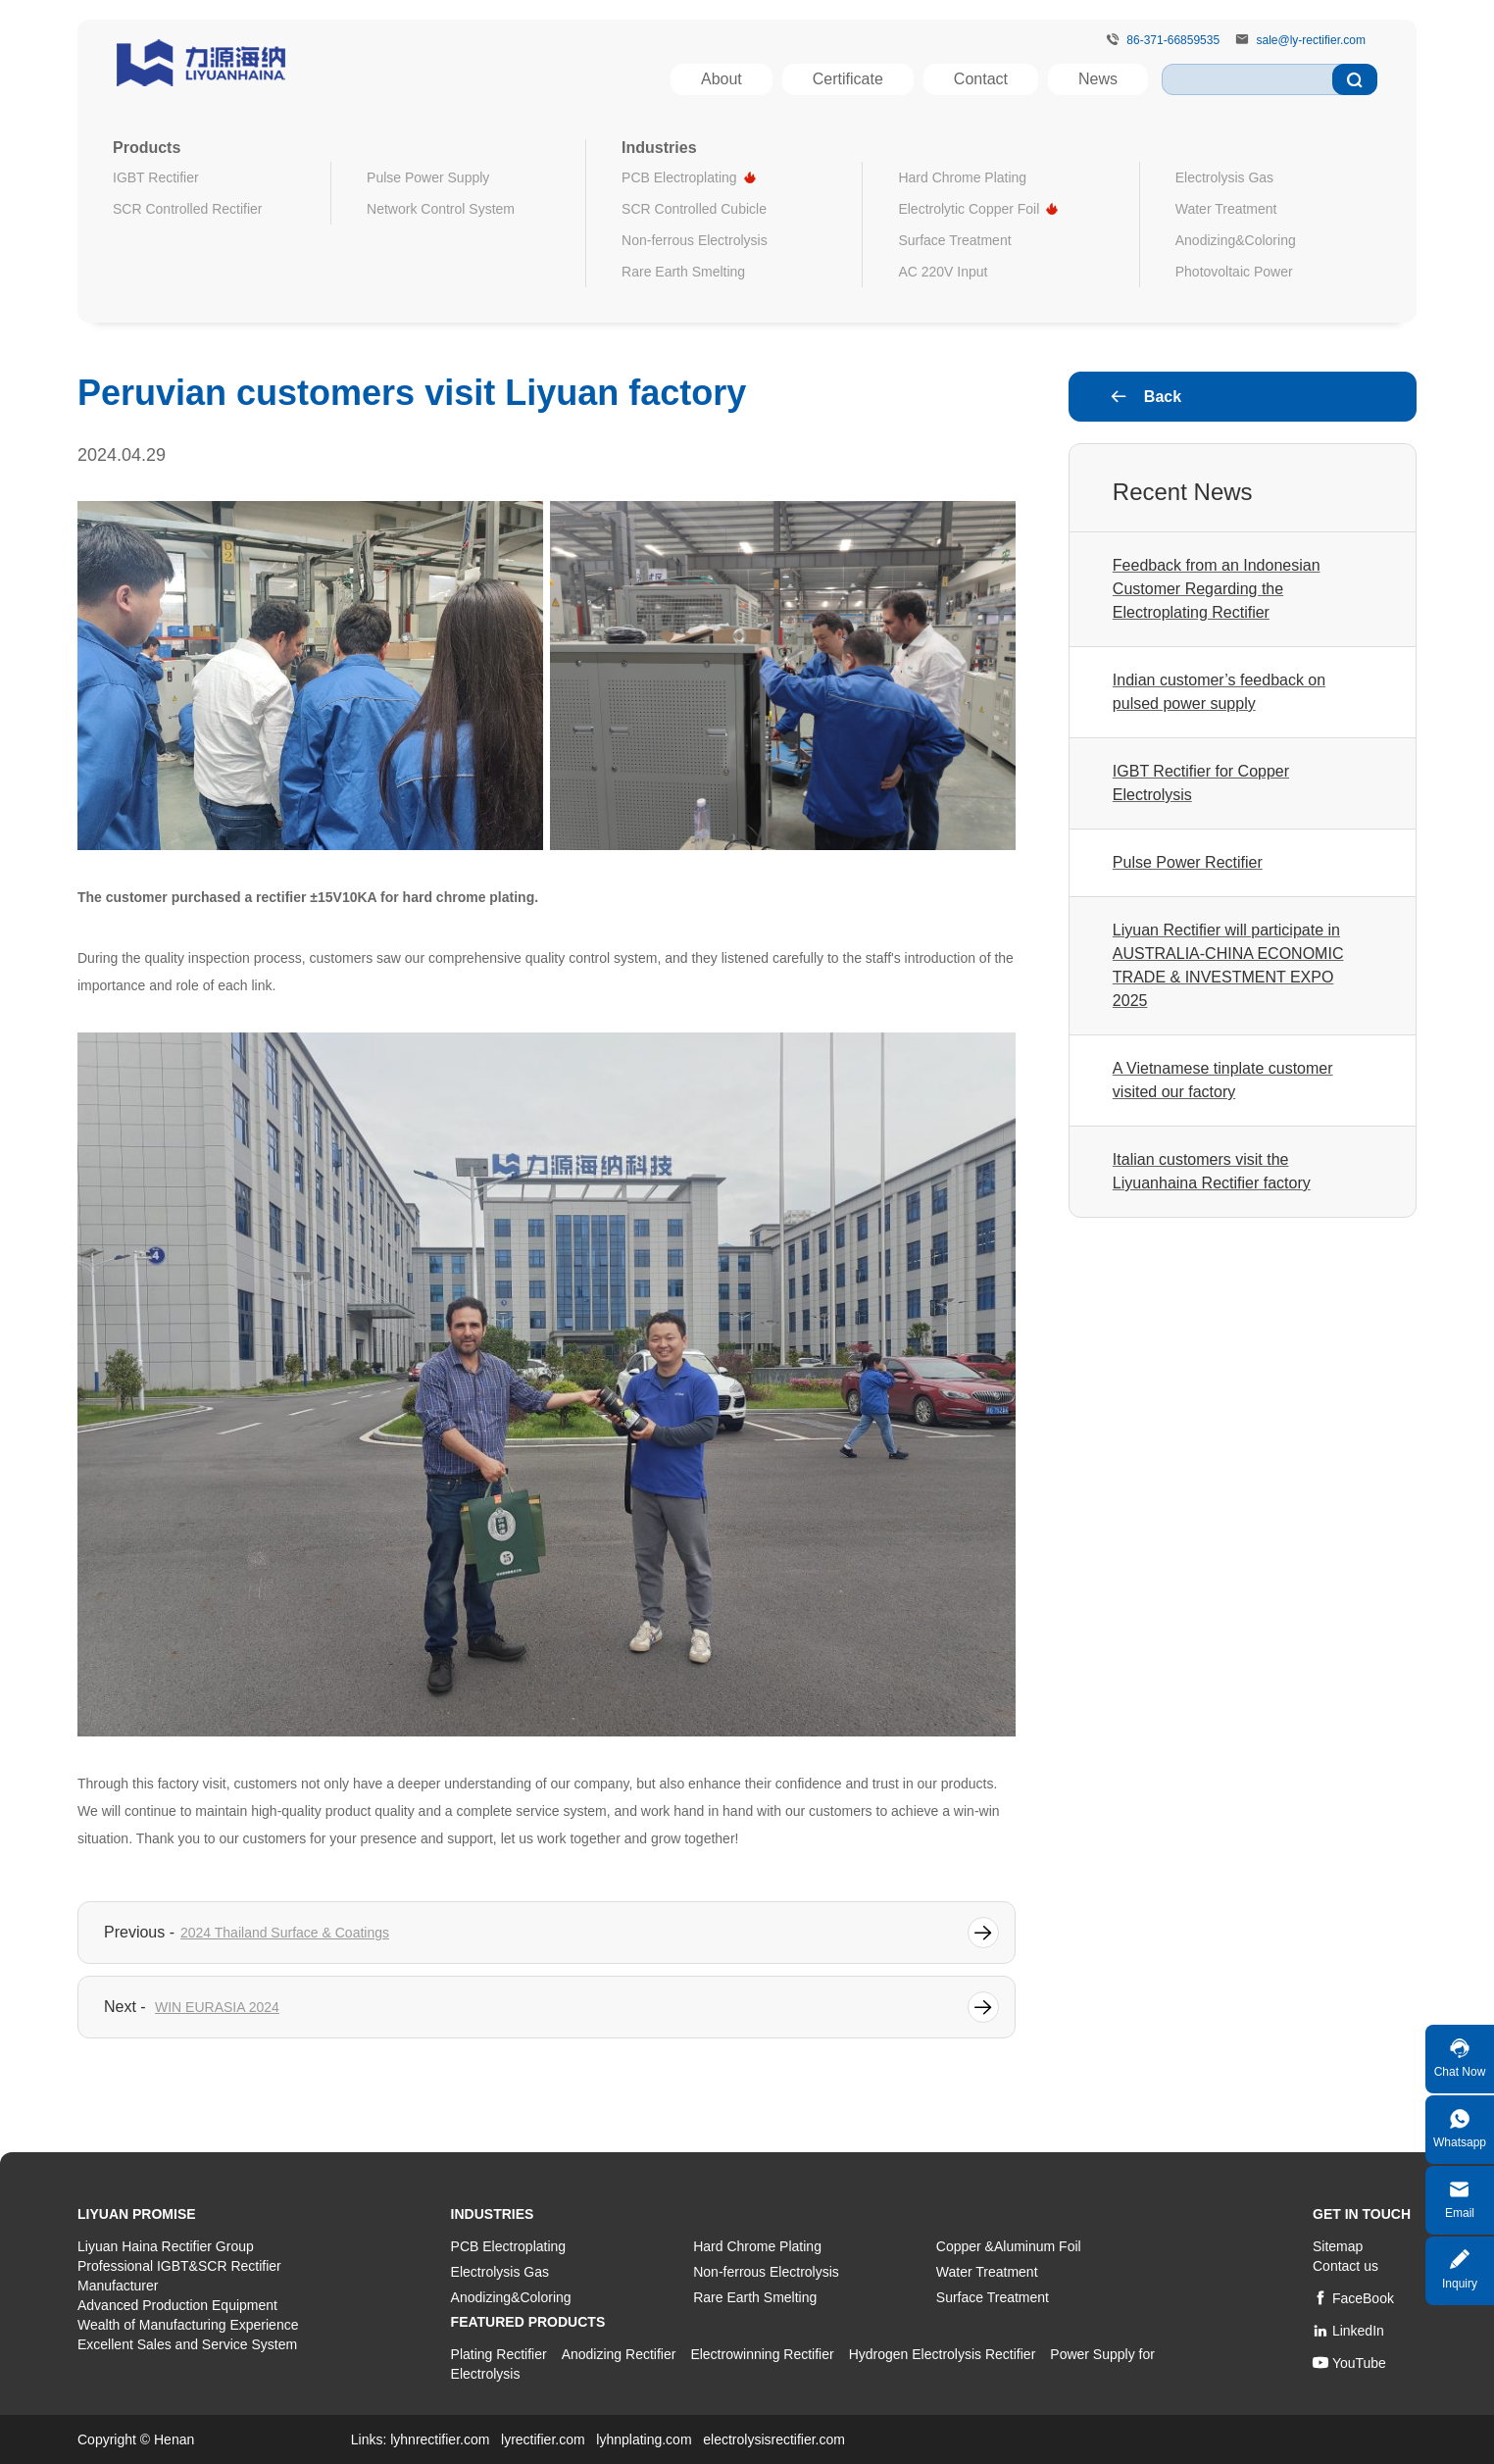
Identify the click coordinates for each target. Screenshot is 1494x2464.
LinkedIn (1348, 2330)
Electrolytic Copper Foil (968, 209)
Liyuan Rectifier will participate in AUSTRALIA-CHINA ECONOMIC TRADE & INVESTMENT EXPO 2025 (1228, 965)
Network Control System (441, 209)
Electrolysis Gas (1224, 177)
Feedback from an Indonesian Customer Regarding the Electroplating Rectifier (1216, 589)
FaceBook (1353, 2298)
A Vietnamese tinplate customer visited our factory (1223, 1080)
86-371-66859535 (1173, 40)
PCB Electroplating (679, 177)
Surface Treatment (954, 240)
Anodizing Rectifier (619, 2354)
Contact (981, 79)
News (1098, 79)
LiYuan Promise (136, 2214)
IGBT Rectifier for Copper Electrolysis (1201, 783)
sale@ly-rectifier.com (1311, 40)
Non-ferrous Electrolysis (695, 240)
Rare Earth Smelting (683, 271)
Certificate (848, 79)
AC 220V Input (942, 271)
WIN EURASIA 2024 (217, 2007)
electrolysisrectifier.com (774, 2439)
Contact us (1345, 2266)
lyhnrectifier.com (439, 2439)
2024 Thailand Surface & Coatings (284, 1932)
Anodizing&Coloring (1235, 240)
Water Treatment (1226, 209)
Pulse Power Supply (428, 177)
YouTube (1349, 2363)
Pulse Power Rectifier (1188, 862)
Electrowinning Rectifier (761, 2354)
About (721, 79)
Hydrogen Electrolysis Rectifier (942, 2354)
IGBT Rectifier (156, 177)
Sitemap (1338, 2246)
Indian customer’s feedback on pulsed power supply (1219, 692)
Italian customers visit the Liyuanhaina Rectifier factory (1212, 1171)
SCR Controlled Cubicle (694, 209)
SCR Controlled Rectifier (188, 209)
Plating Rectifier (499, 2354)
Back (1145, 396)
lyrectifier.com (543, 2439)
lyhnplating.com (643, 2439)
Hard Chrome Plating (962, 177)
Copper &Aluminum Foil (1008, 2246)
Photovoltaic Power (1234, 271)
